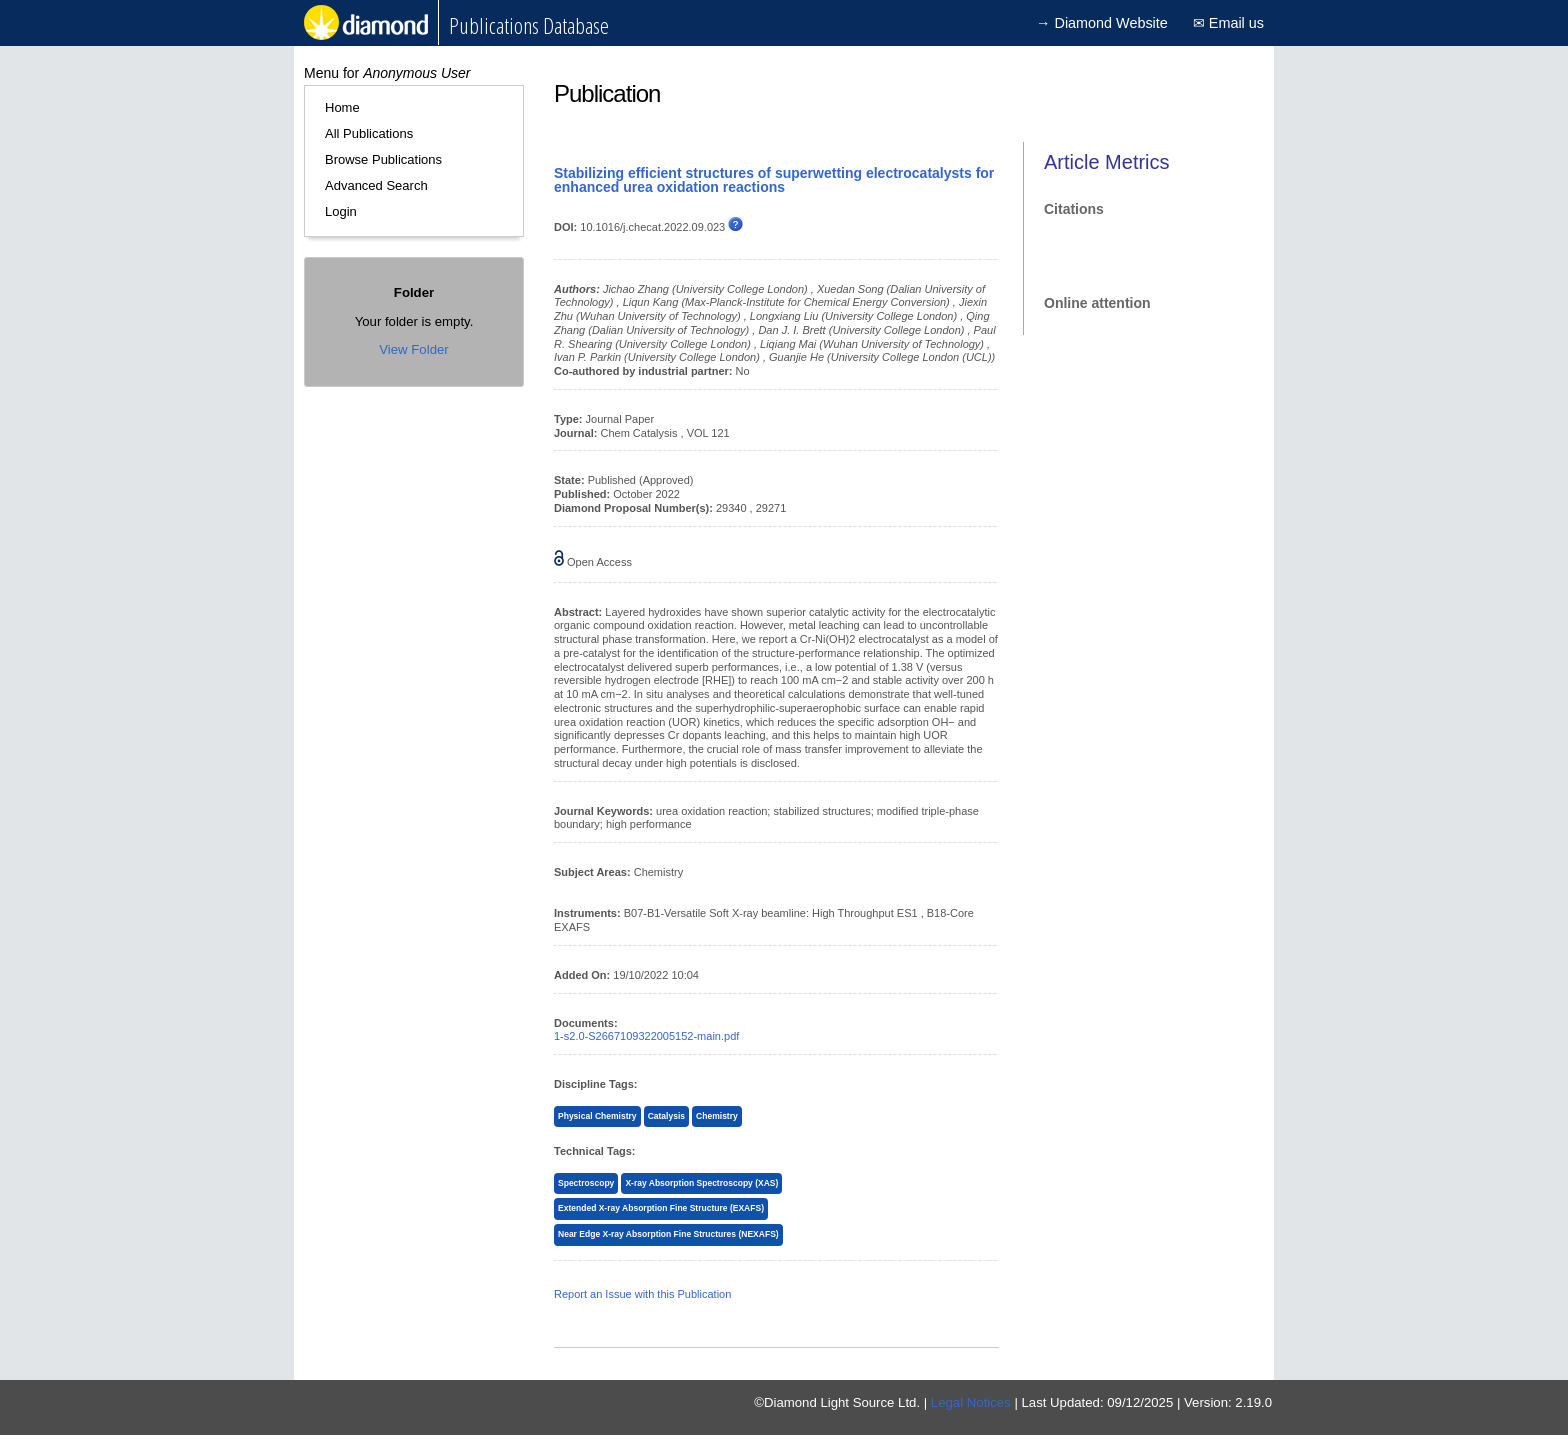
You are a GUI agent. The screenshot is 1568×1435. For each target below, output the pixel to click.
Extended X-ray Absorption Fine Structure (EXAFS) (661, 1208)
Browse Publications (383, 159)
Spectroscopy (586, 1183)
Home (342, 107)
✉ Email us (1228, 23)
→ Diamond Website (1102, 23)
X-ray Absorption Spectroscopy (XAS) (701, 1183)
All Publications (369, 133)
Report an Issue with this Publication (642, 1294)
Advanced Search (376, 185)
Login (341, 211)
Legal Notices (971, 1402)
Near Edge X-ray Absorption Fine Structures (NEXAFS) (668, 1234)
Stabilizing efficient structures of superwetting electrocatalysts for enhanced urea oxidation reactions (774, 180)
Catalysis (666, 1116)
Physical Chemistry (597, 1116)
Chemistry (717, 1116)
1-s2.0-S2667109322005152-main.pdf (646, 1036)
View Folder (413, 349)
